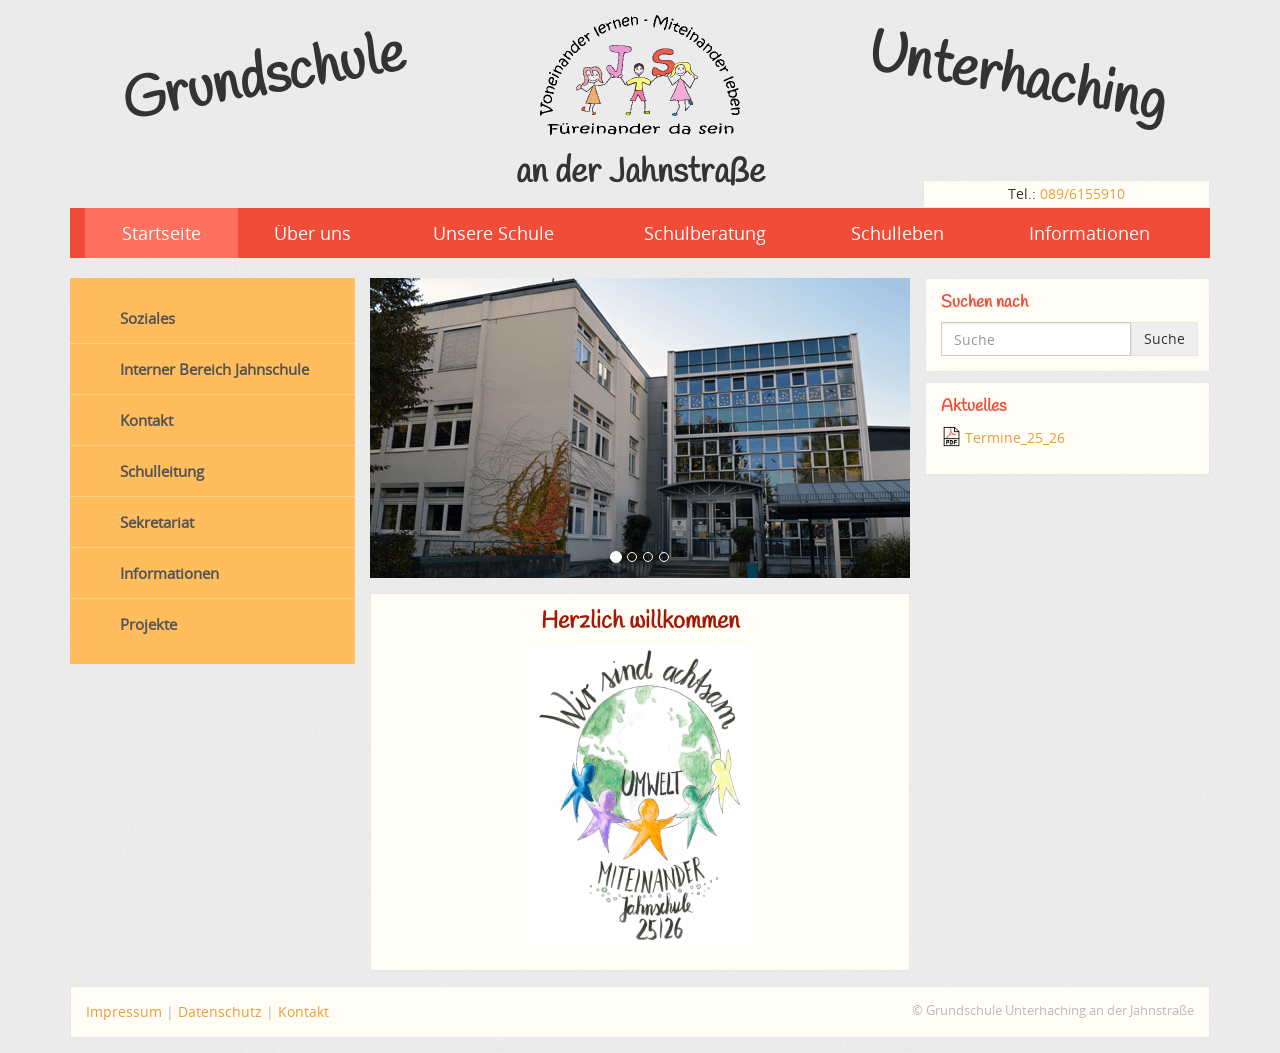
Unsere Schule (493, 233)
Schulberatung (705, 233)
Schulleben (897, 233)
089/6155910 (1082, 193)
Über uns (312, 233)
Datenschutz (220, 1011)
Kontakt (146, 420)
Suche (1164, 338)
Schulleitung (162, 471)
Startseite (161, 233)
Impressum (124, 1011)
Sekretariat (157, 522)
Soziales (147, 318)
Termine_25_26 (1015, 437)
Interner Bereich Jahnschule (214, 369)
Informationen (1089, 233)
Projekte (148, 624)
